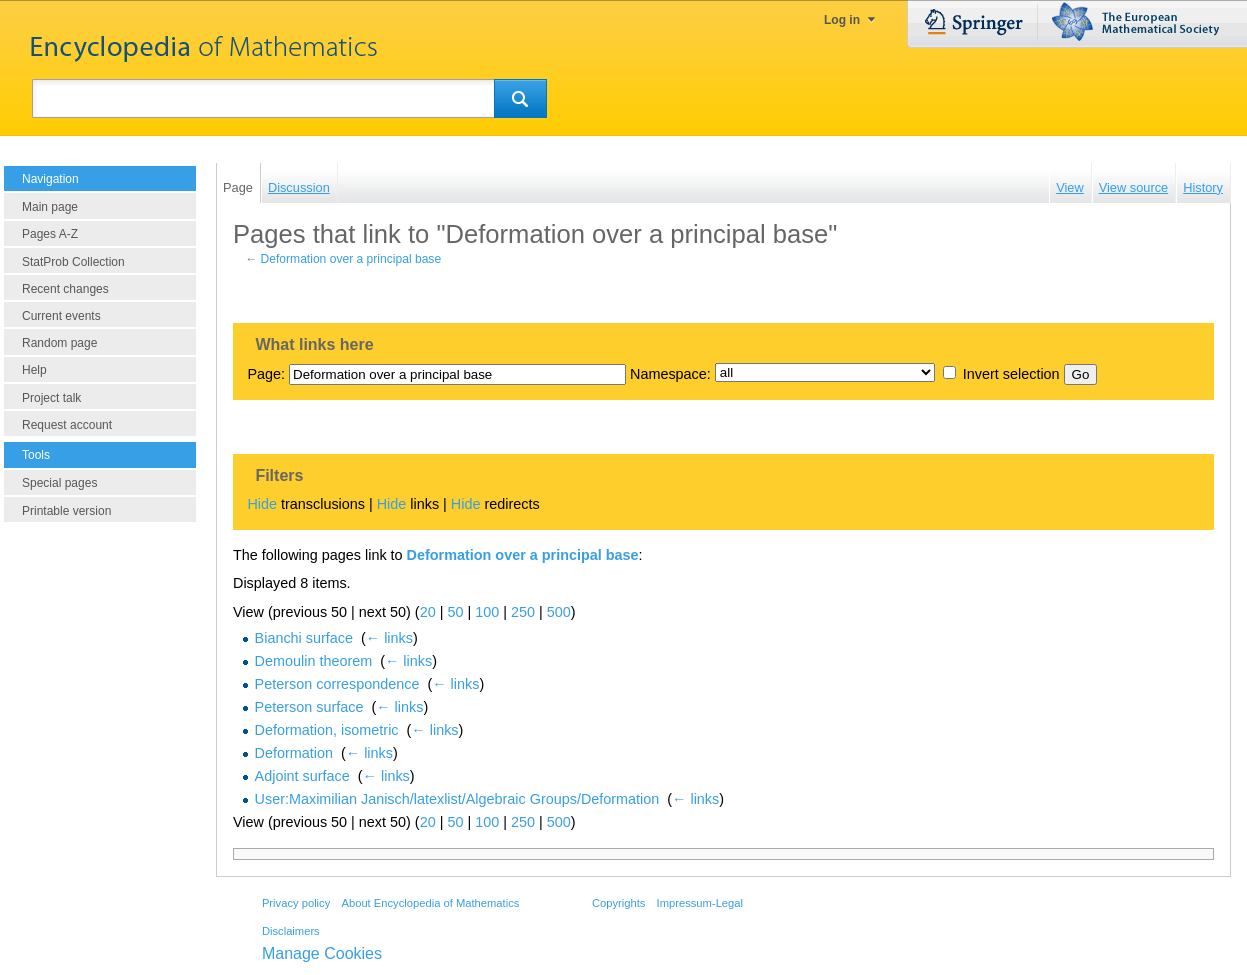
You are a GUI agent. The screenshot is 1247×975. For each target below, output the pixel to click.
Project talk (51, 398)
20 (428, 612)
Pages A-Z (50, 234)
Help (34, 370)
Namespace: (670, 374)
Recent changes (65, 289)
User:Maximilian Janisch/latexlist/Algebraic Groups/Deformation (457, 799)
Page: (266, 374)
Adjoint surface (302, 776)
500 (559, 612)
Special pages (59, 483)
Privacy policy (296, 903)
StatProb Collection (73, 262)
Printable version (66, 511)
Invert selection (1011, 374)
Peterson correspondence (337, 684)
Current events (61, 316)
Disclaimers (291, 931)
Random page (59, 343)
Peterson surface (309, 707)
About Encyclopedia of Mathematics (430, 903)
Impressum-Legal (700, 903)
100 (487, 612)
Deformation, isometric (327, 730)
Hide (262, 504)
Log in (842, 20)
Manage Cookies (322, 953)
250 (523, 612)
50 (455, 612)
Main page (50, 207)
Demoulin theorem (314, 661)
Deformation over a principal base (351, 259)
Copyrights (618, 903)
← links (389, 638)
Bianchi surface (304, 638)
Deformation (294, 753)
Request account (67, 425)
